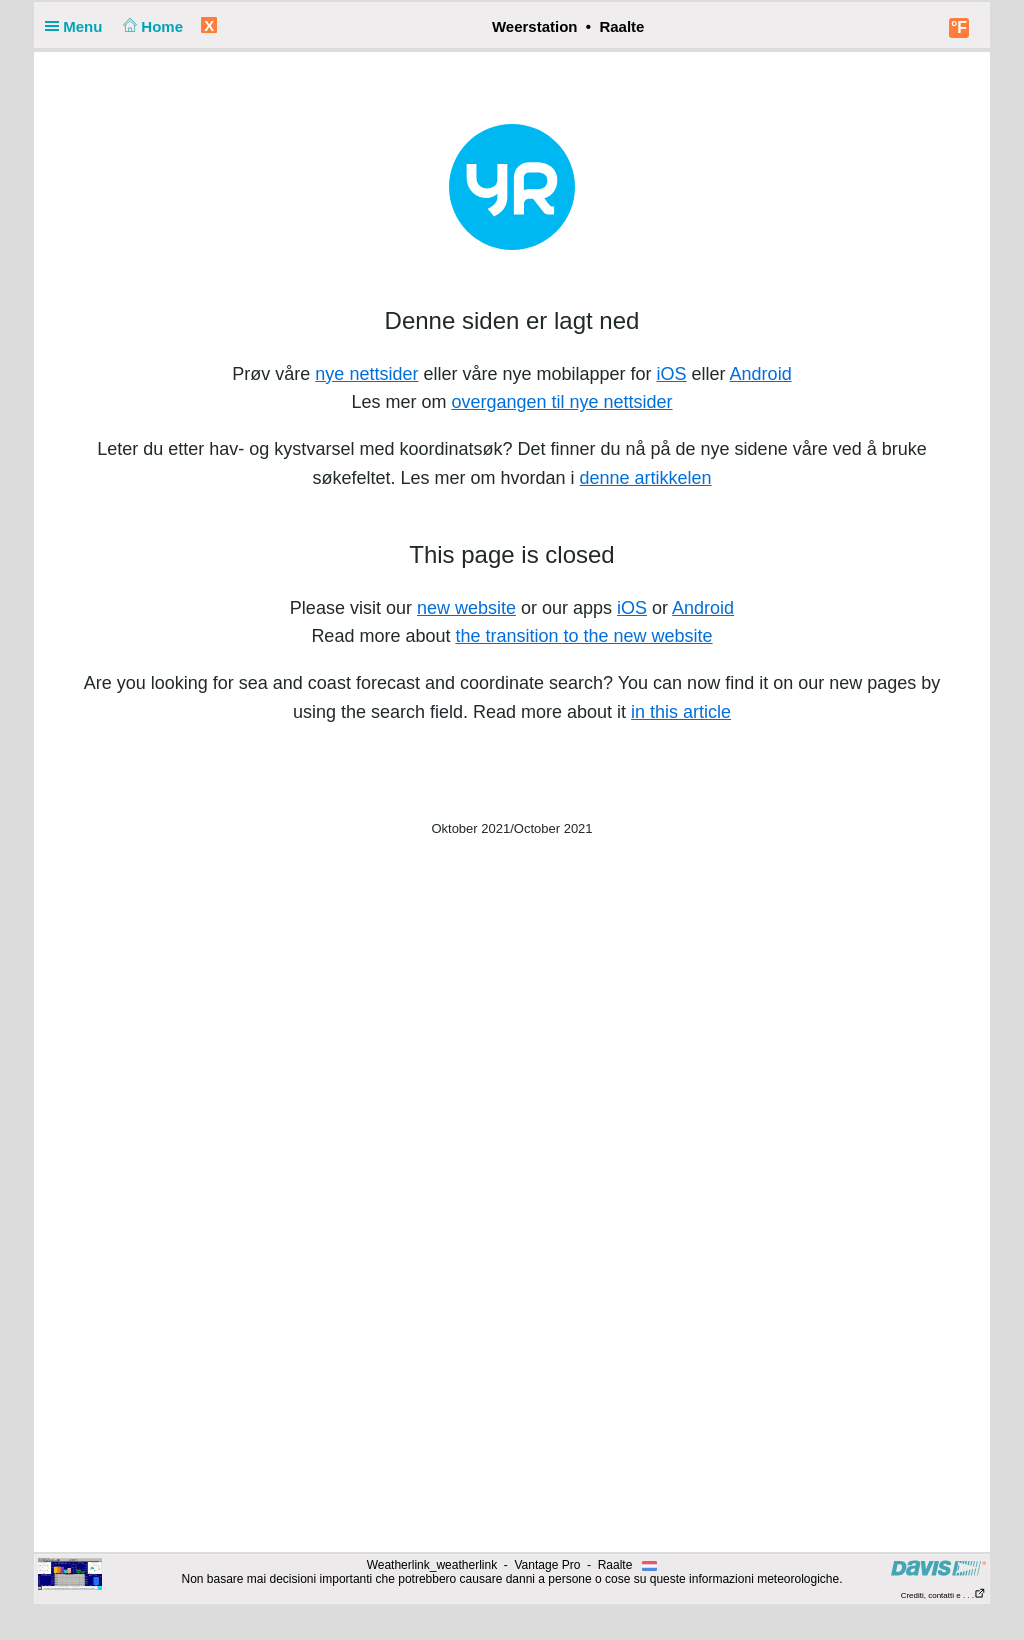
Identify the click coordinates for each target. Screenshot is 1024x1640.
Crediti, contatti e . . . (943, 1595)
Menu (78, 26)
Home (151, 26)
